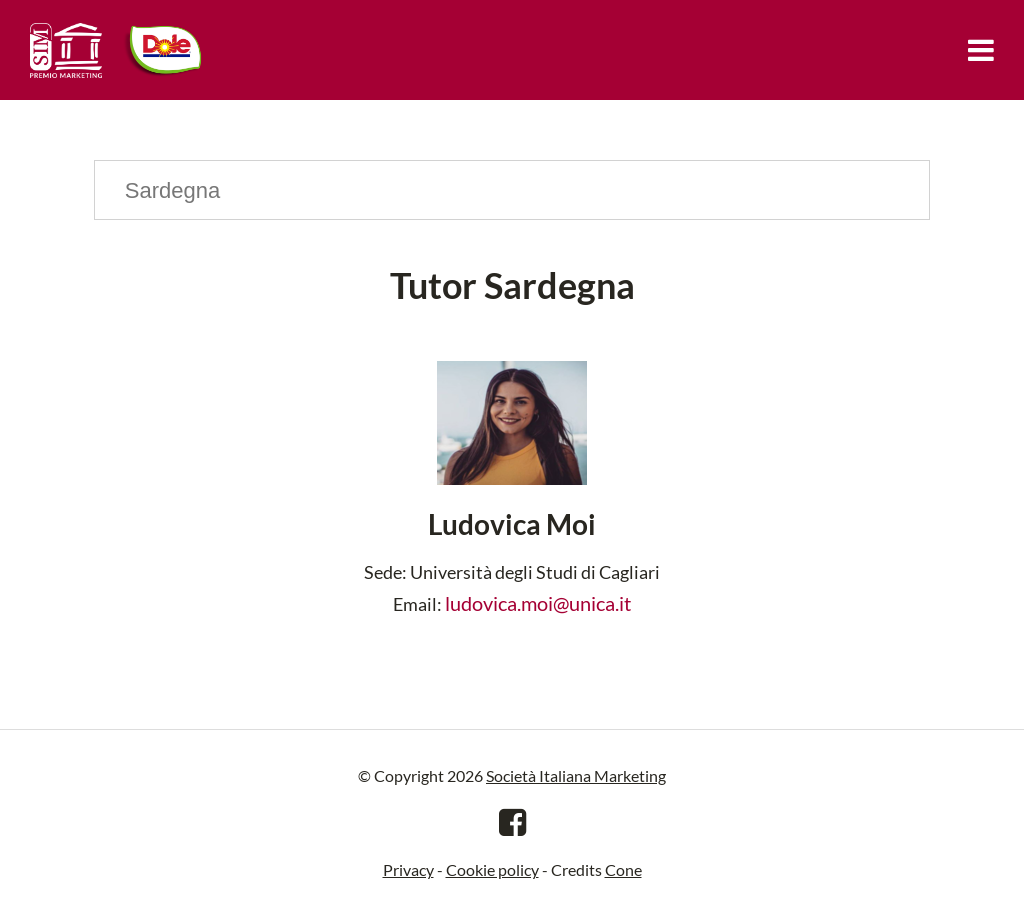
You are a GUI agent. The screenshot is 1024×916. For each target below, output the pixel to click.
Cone (623, 869)
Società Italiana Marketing (576, 775)
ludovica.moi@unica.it (538, 603)
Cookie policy (492, 869)
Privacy (408, 869)
